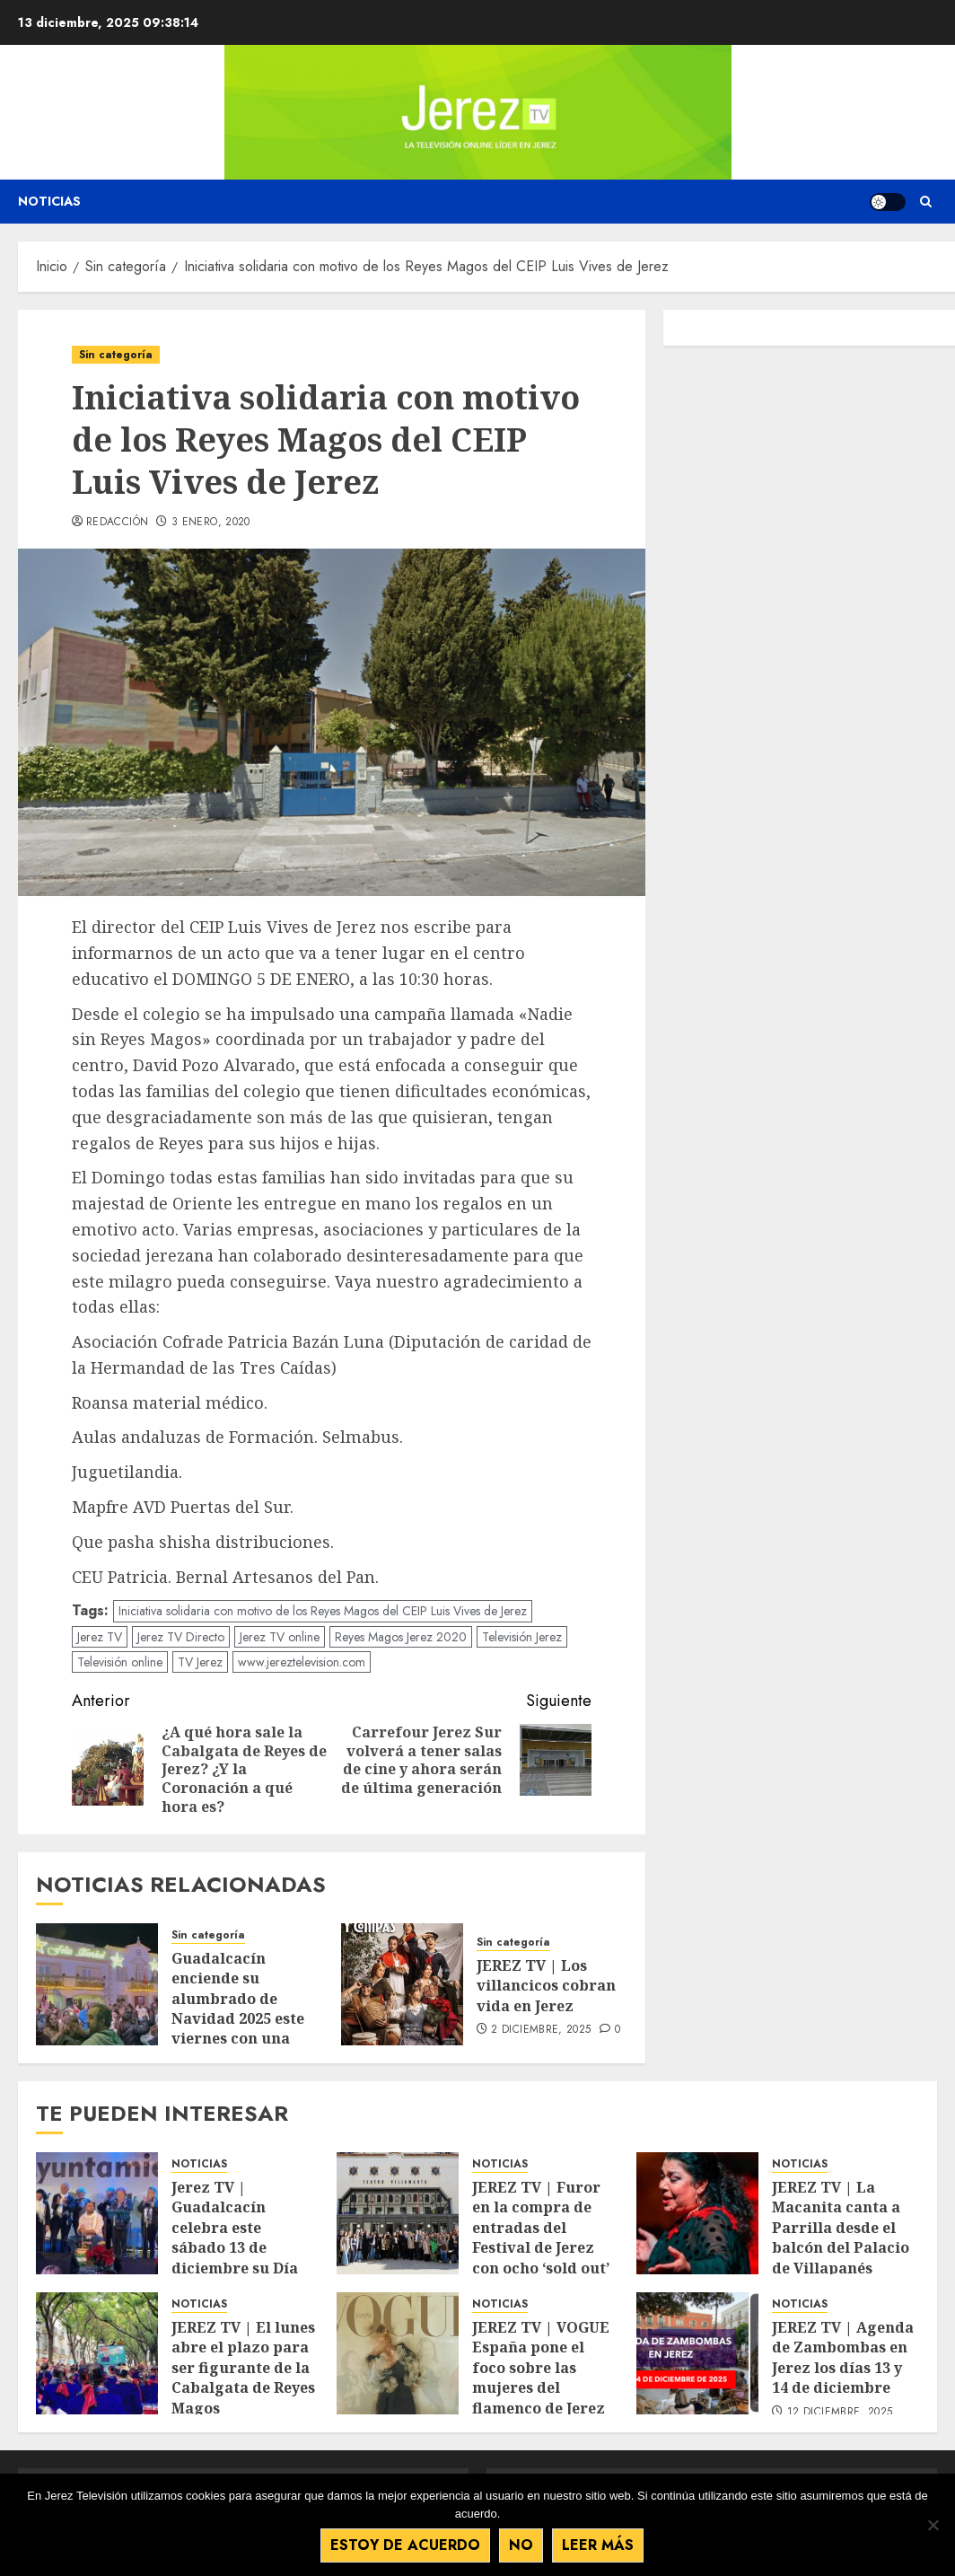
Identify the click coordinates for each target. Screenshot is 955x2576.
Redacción (117, 522)
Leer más (598, 2545)
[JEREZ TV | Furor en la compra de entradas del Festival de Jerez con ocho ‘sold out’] (398, 2213)
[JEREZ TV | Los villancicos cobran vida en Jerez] (402, 1984)
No (521, 2545)
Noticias (49, 201)
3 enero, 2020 (210, 522)
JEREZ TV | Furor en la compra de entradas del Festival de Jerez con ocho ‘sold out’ (540, 2227)
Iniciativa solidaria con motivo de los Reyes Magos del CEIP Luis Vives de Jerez (322, 1611)
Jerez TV (99, 1637)
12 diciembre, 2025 (839, 2412)
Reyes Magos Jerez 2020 (401, 1637)
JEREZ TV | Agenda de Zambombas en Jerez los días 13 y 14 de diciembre (843, 2357)
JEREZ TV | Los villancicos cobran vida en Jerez (546, 1986)
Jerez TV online (280, 1637)
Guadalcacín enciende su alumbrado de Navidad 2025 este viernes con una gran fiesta (237, 2008)
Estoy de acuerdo (405, 2545)
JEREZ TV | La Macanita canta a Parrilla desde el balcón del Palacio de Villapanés (840, 2227)
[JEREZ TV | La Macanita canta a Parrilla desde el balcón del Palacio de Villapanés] (697, 2213)
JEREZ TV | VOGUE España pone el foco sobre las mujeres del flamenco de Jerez (540, 2367)
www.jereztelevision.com (301, 1662)
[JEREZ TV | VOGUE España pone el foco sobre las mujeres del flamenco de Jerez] (398, 2353)
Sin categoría (116, 355)
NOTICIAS (199, 2164)
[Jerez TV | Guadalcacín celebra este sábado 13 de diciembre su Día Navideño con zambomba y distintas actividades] (97, 2213)
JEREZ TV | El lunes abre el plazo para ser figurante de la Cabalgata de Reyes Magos (243, 2367)
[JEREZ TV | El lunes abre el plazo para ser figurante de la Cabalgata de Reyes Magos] (97, 2353)
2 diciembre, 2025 (541, 2030)
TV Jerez (200, 1662)
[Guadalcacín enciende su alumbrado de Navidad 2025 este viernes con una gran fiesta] (97, 1984)
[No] (933, 2525)
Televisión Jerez (522, 1637)
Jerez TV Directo (180, 1637)
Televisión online (119, 1662)
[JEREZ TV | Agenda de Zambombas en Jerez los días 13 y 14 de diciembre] (697, 2353)
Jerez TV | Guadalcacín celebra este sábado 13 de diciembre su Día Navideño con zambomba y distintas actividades (234, 2267)
